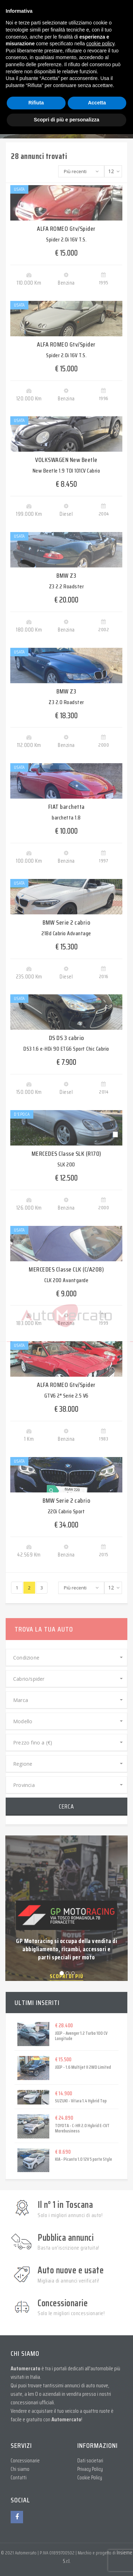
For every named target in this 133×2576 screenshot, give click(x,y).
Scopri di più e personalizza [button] (66, 119)
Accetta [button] (97, 102)
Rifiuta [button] (36, 102)
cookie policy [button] (100, 43)
